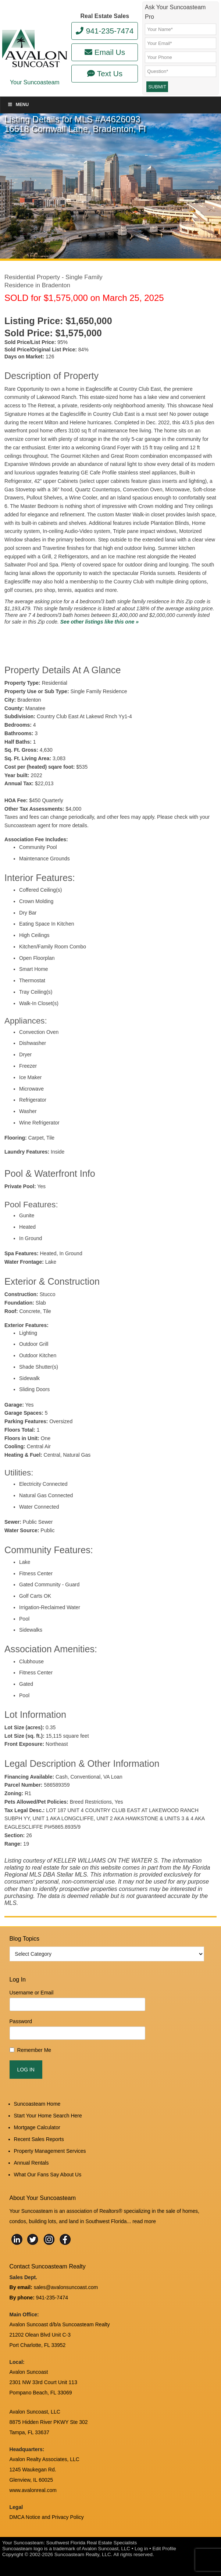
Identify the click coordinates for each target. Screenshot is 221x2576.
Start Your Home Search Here (48, 2116)
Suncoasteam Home (37, 2104)
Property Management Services (50, 2151)
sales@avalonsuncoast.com (66, 2287)
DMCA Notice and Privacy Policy (47, 2517)
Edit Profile (164, 2548)
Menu (18, 104)
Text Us (105, 73)
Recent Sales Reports (39, 2139)
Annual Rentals (31, 2163)
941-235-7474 (104, 31)
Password (21, 2021)
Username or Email (32, 1993)
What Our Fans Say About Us (48, 2174)
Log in (141, 2548)
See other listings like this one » (99, 622)
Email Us (105, 52)
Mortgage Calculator (37, 2127)
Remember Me (34, 2050)
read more (144, 2221)
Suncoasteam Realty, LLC (82, 2554)
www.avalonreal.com (33, 2490)
